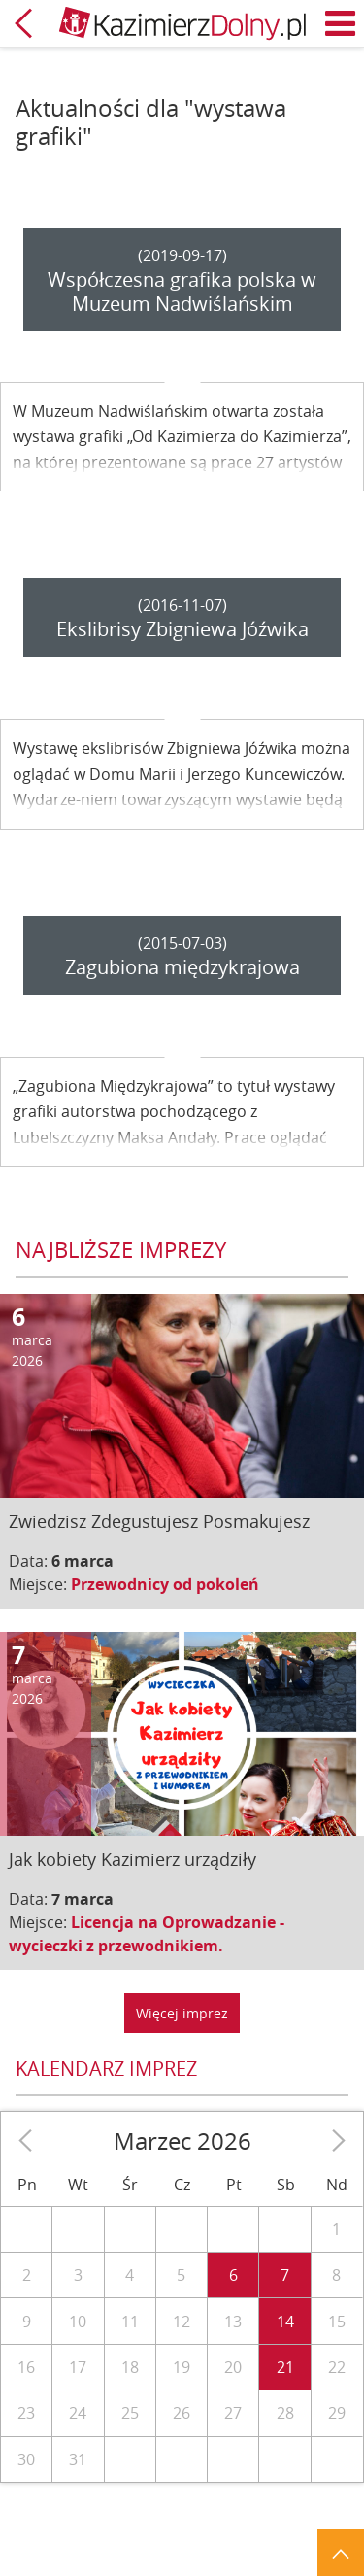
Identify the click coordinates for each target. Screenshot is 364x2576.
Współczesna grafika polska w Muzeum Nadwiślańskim (182, 291)
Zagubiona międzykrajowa (182, 967)
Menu (340, 23)
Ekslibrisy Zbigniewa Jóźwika (182, 629)
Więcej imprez (182, 2013)
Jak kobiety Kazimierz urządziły (132, 1859)
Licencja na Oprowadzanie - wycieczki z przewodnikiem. (146, 1934)
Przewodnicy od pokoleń (165, 1584)
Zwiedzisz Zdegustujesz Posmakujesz (159, 1521)
